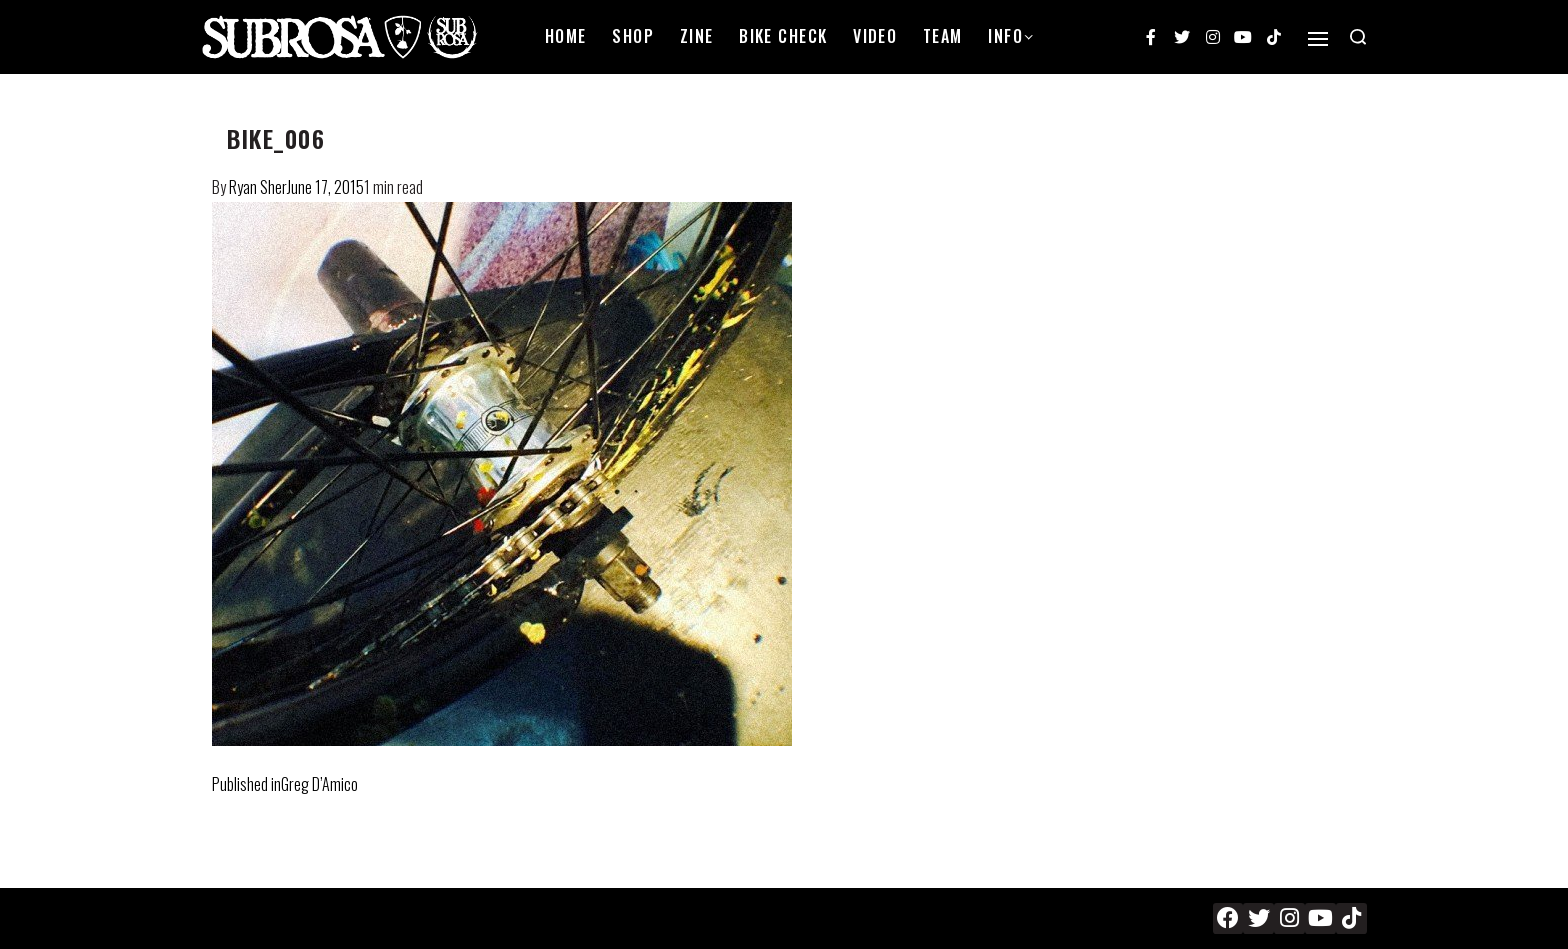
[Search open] (1358, 37)
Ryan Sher (258, 187)
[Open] (1318, 39)
